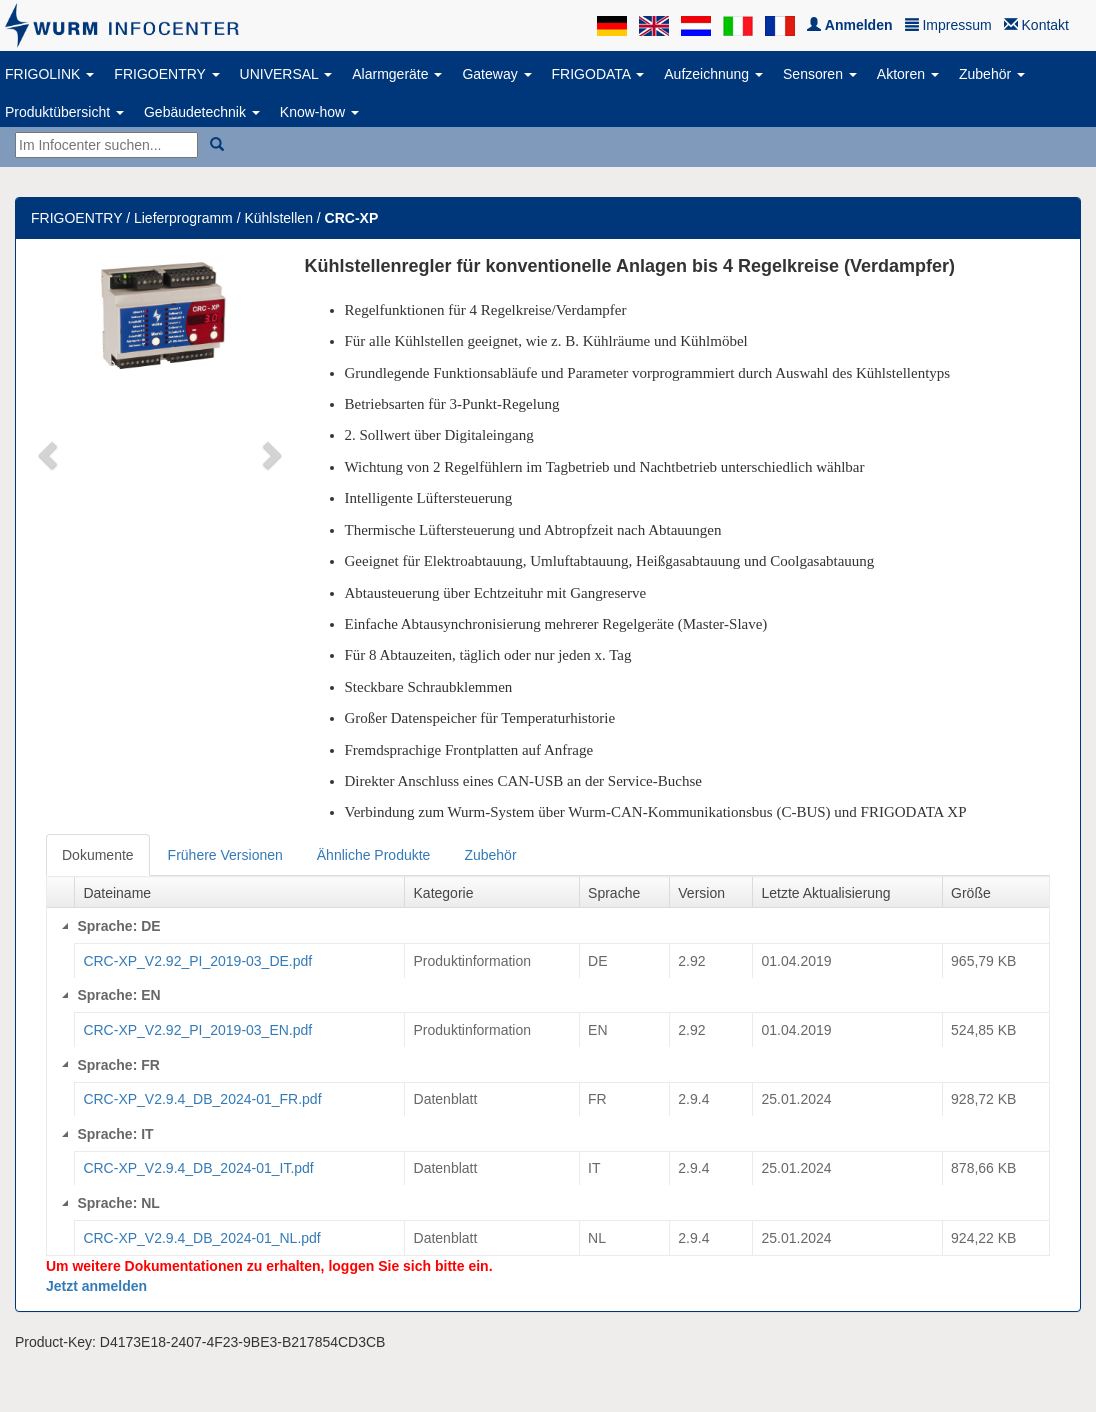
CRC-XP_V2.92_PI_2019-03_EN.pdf (197, 1030)
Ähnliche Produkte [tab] (374, 855)
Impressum (948, 25)
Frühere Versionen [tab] (225, 855)
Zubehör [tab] (490, 855)
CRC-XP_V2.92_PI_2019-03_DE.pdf (197, 961)
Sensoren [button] (820, 74)
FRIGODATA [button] (598, 74)
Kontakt (1036, 25)
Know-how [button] (319, 112)
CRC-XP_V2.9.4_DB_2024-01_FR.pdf (202, 1099)
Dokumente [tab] (98, 855)
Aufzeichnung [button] (713, 74)
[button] (50, 454)
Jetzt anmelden (96, 1286)
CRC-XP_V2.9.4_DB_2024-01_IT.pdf (198, 1168)
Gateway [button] (496, 74)
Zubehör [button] (992, 74)
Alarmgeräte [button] (397, 74)
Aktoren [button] (908, 74)
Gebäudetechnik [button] (202, 112)
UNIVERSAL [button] (286, 74)
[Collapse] (65, 926)
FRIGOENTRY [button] (166, 74)
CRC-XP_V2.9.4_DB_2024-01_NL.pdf (201, 1238)
